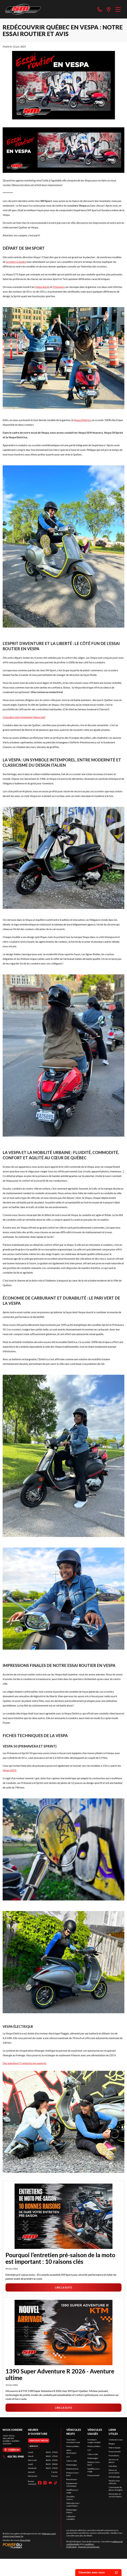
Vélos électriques (71, 2451)
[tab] (38, 2440)
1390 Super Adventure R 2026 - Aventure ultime (59, 2374)
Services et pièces (113, 2460)
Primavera (58, 286)
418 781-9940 (13, 2456)
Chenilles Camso (70, 2497)
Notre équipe (114, 2447)
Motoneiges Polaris (71, 2511)
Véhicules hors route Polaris (73, 2504)
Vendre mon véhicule (114, 2482)
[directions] (109, 9)
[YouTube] (50, 2483)
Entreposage (114, 2476)
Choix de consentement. (89, 2547)
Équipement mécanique (71, 2484)
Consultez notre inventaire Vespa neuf (24, 717)
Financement (93, 2475)
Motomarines (72, 2469)
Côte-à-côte (71, 2461)
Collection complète (70, 2517)
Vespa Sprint (42, 286)
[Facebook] (40, 2483)
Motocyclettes (72, 2446)
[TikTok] (56, 2483)
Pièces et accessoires (114, 2471)
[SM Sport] (23, 9)
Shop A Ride (25, 2540)
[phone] (100, 9)
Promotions (114, 2455)
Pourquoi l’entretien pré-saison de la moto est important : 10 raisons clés (60, 2258)
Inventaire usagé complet (93, 2441)
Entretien (113, 2466)
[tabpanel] (43, 2464)
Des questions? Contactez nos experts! (24, 2063)
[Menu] (118, 9)
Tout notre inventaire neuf (73, 2441)
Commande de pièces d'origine (116, 2488)
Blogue (112, 2443)
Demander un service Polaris (115, 2495)
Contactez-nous (116, 2439)
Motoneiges (71, 2465)
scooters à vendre (16, 261)
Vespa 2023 (9, 1770)
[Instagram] (45, 2483)
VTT (68, 2457)
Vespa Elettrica (82, 420)
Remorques (71, 2479)
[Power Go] (32, 2545)
